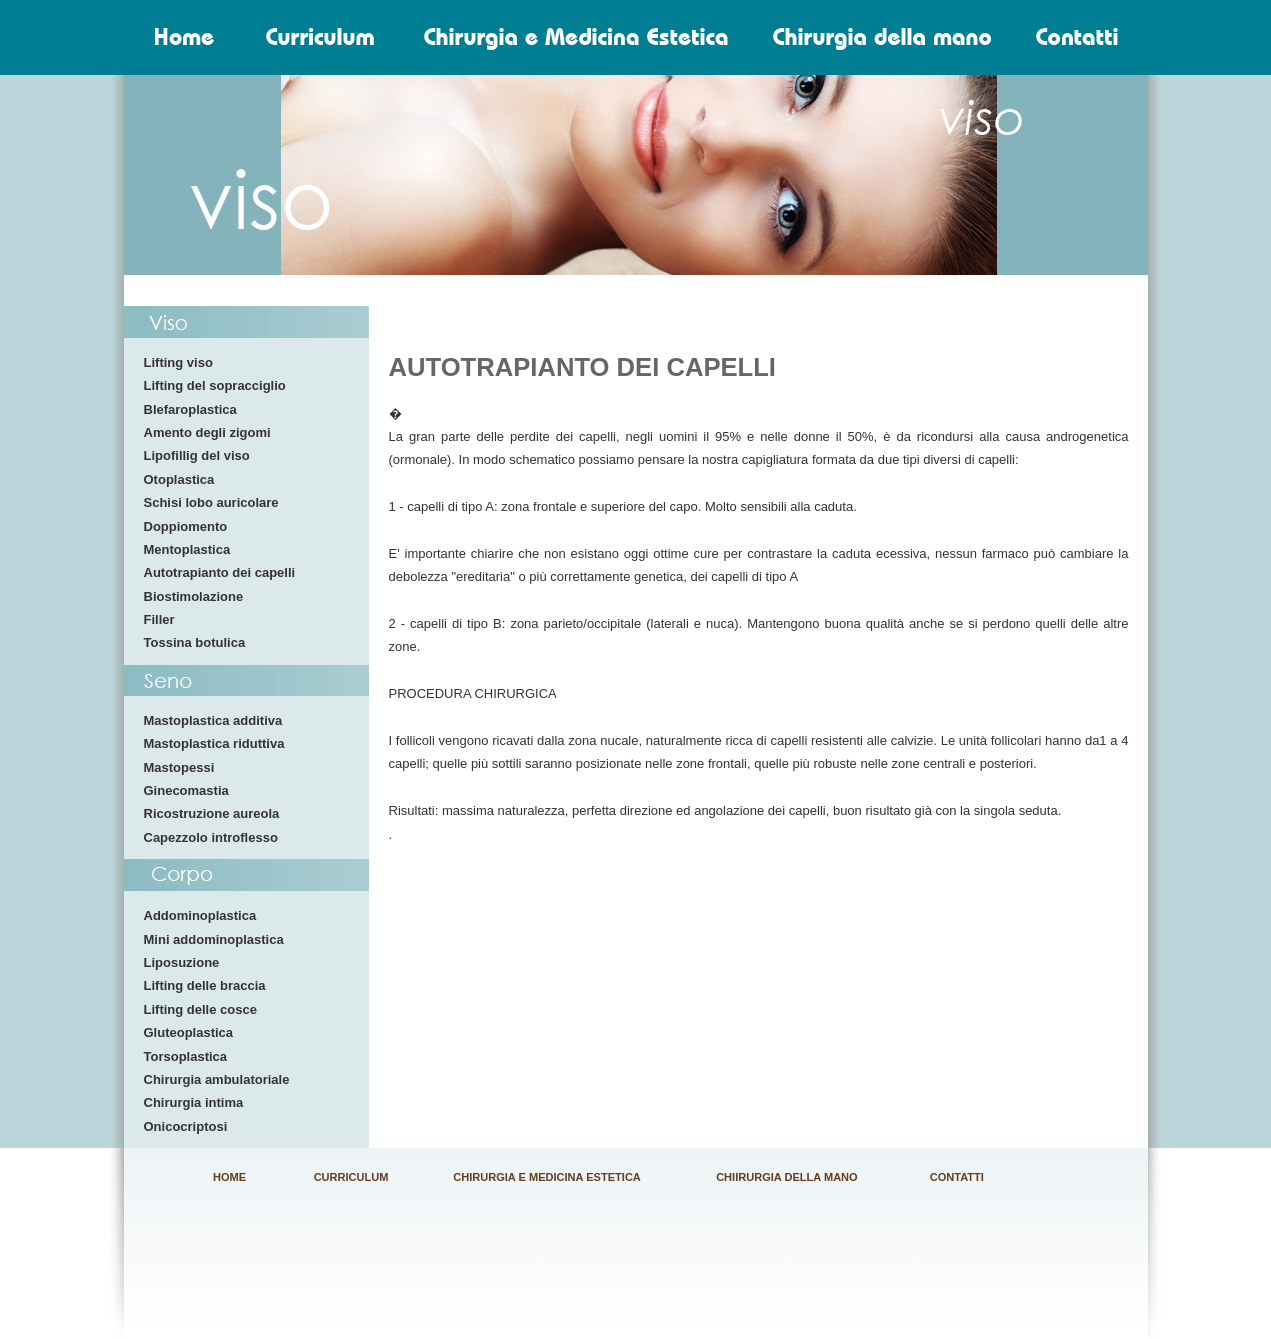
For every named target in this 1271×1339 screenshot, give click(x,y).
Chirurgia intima (194, 1102)
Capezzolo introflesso (211, 837)
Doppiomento (186, 526)
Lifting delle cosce (200, 1009)
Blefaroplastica (190, 409)
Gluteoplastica (189, 1032)
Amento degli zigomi (207, 432)
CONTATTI (957, 1177)
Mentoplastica (187, 549)
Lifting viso (178, 362)
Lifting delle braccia (205, 985)
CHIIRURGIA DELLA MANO (787, 1177)
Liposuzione (182, 962)
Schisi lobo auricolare (211, 502)
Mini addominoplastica (214, 939)
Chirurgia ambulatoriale (217, 1079)
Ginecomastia (186, 790)
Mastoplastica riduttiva (214, 743)
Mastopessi (179, 767)
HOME (229, 1177)
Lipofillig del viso (197, 455)
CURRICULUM (351, 1177)
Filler (159, 619)
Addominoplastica (200, 915)
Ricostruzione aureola (212, 813)
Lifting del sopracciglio (215, 385)
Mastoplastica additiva (213, 720)
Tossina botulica (195, 642)
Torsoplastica (186, 1056)
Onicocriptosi (186, 1126)
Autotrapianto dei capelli (220, 572)
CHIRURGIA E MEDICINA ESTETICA (547, 1177)
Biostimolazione (194, 596)
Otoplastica (179, 479)
